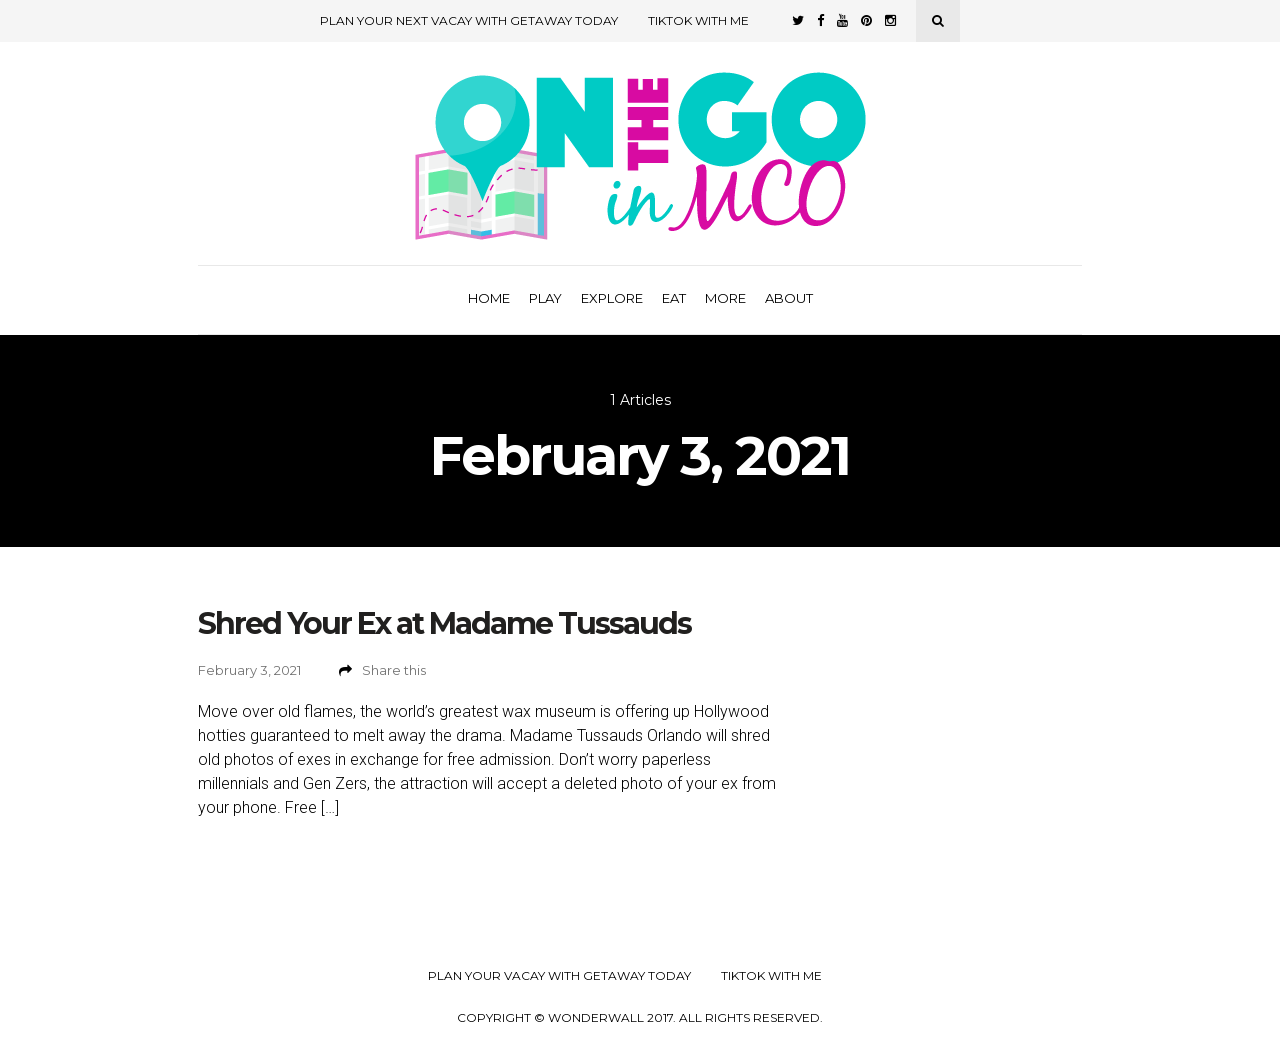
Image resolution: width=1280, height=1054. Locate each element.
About (789, 298)
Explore (612, 298)
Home (489, 298)
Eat (674, 298)
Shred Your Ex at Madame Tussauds (444, 623)
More (725, 298)
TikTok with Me (698, 20)
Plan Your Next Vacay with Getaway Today (469, 20)
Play (545, 298)
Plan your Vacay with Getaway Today (559, 976)
